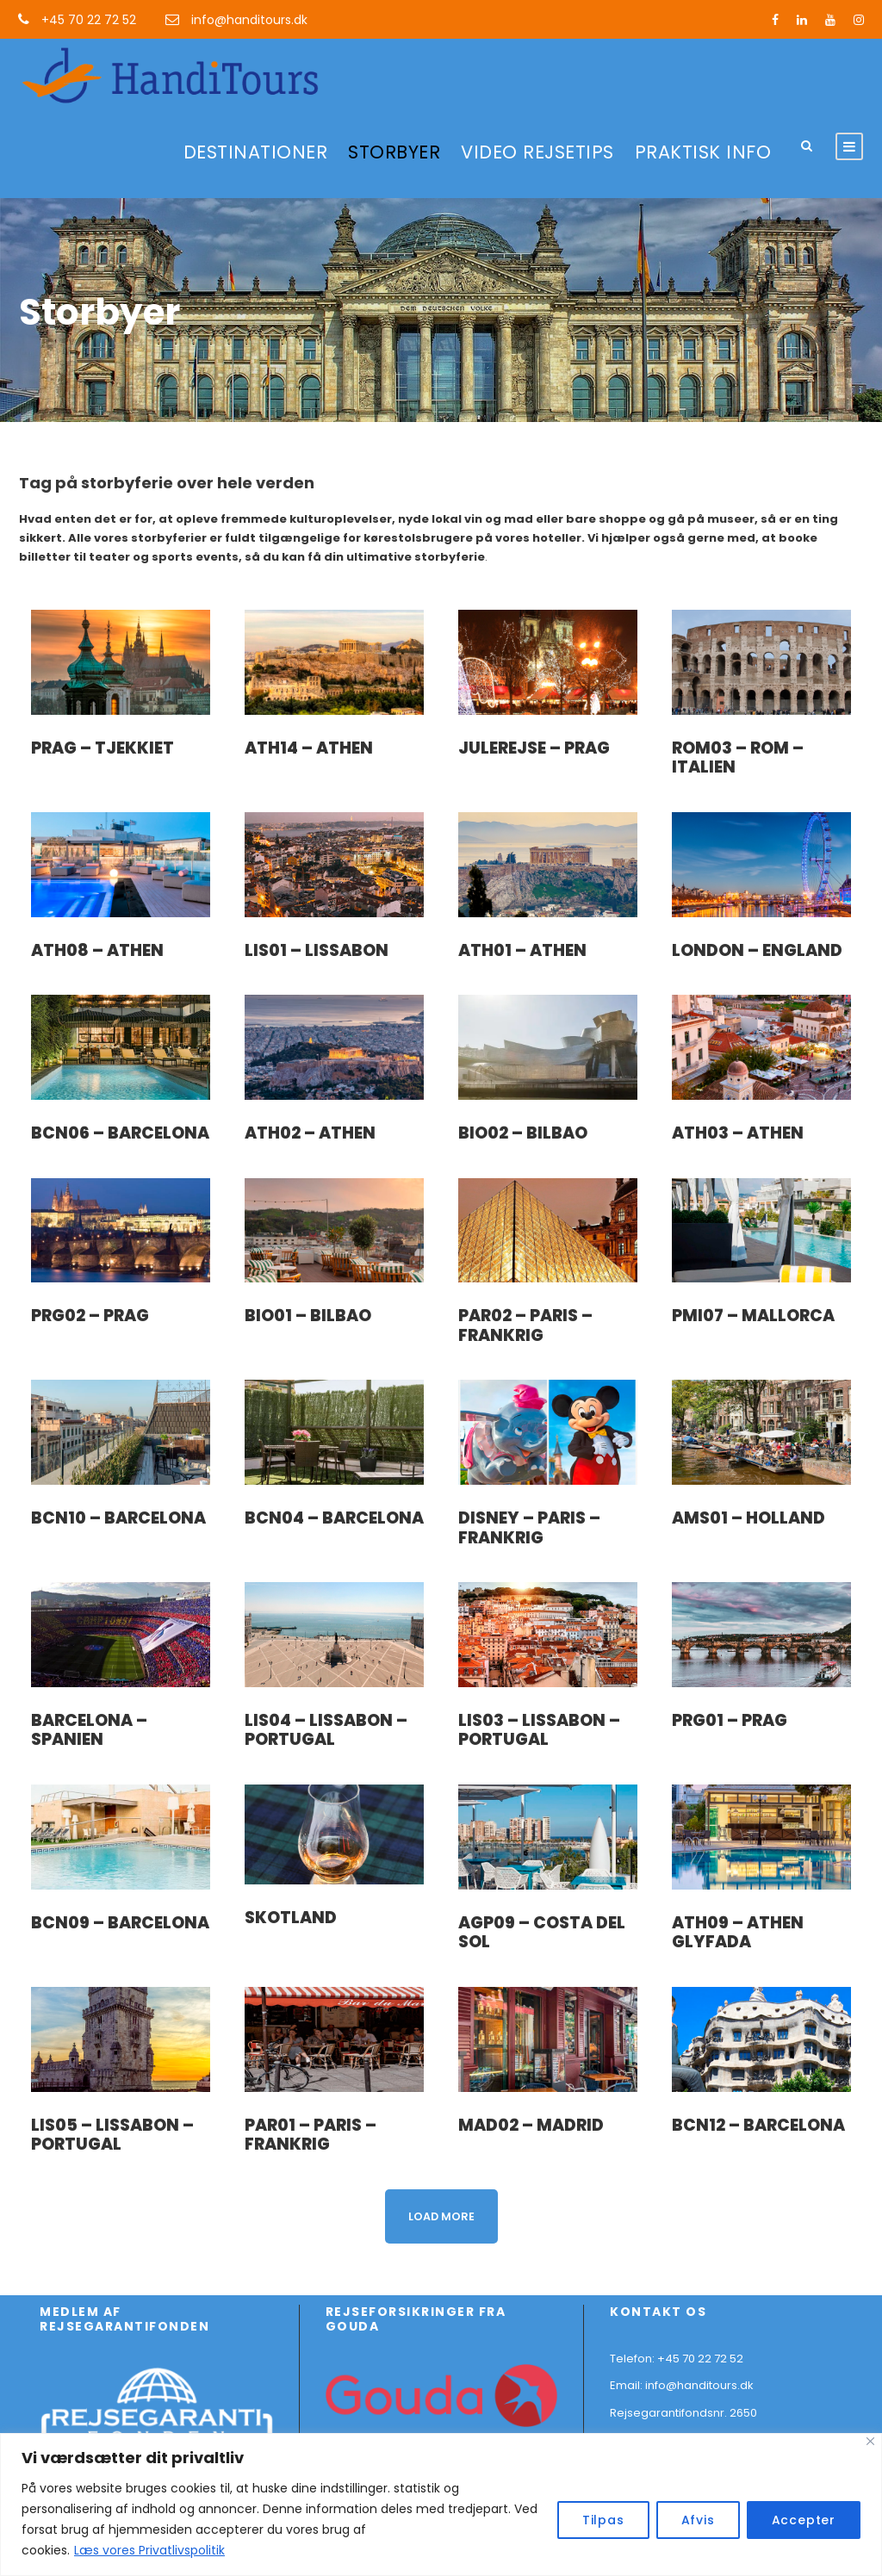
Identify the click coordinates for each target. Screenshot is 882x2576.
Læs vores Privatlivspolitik (149, 2550)
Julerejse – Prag (534, 748)
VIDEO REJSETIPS (537, 152)
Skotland (291, 1917)
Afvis (698, 2520)
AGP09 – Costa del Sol (541, 1932)
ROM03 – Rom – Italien (738, 757)
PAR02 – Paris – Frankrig (525, 1325)
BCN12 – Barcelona (758, 2125)
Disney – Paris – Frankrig (529, 1527)
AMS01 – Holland (748, 1518)
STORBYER (394, 152)
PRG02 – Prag (90, 1315)
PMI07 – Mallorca (753, 1315)
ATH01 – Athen (522, 950)
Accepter (803, 2520)
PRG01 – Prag (729, 1720)
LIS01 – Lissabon (316, 950)
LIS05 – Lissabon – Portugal (112, 2135)
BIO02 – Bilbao (522, 1133)
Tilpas (603, 2520)
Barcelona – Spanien (89, 1730)
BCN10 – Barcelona (118, 1518)
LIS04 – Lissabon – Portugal (326, 1730)
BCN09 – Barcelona (120, 1922)
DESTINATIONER (255, 152)
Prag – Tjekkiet (102, 748)
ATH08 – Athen (97, 950)
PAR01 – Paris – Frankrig (310, 2135)
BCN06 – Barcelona (120, 1133)
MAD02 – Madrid (531, 2125)
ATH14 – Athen (309, 748)
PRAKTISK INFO (703, 152)
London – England (757, 950)
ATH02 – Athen (310, 1133)
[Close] (870, 2441)
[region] (441, 2504)
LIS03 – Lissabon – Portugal (539, 1730)
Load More (441, 2216)
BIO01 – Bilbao (308, 1315)
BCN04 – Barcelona (334, 1518)
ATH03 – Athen (738, 1133)
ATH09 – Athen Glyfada (738, 1932)
